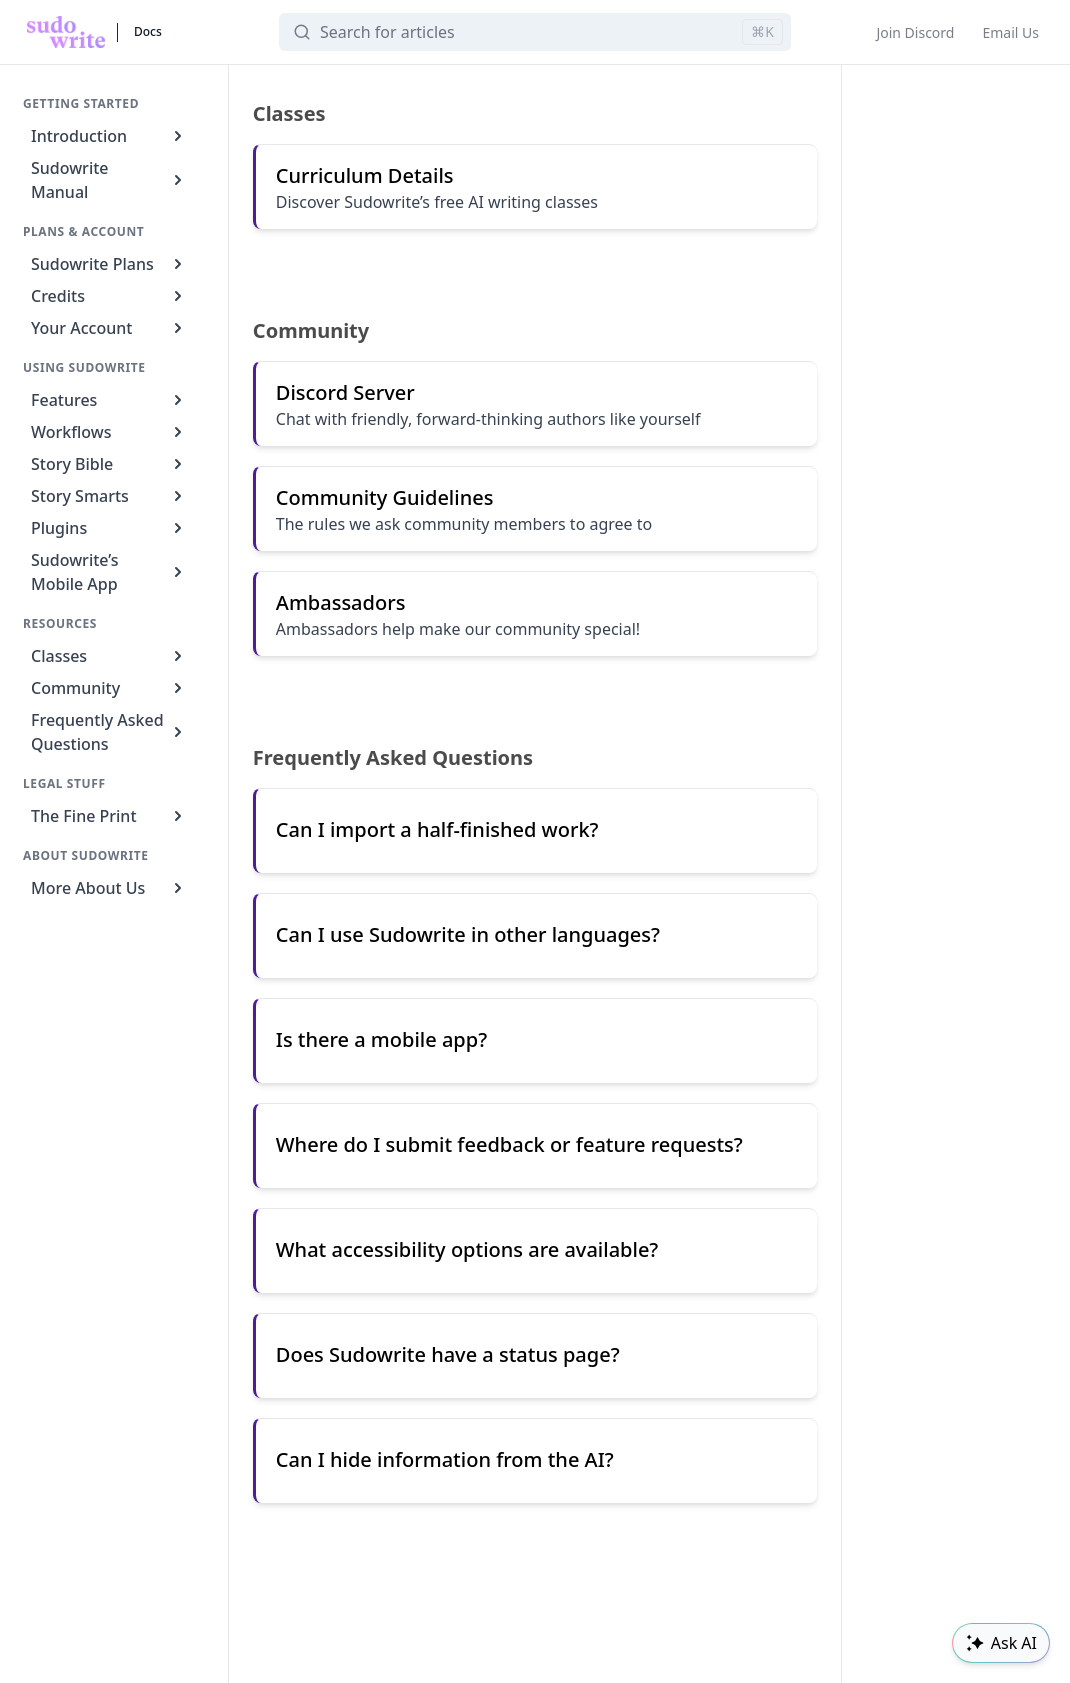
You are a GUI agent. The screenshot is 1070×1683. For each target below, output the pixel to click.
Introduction (109, 136)
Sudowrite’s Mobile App (109, 572)
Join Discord (915, 32)
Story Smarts (109, 496)
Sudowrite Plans (109, 264)
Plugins (109, 528)
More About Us (109, 888)
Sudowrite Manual (109, 180)
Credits (109, 296)
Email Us (1010, 32)
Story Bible (109, 464)
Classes (109, 656)
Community (109, 688)
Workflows (109, 432)
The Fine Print (109, 816)
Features (109, 400)
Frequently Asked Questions (109, 732)
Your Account (109, 328)
